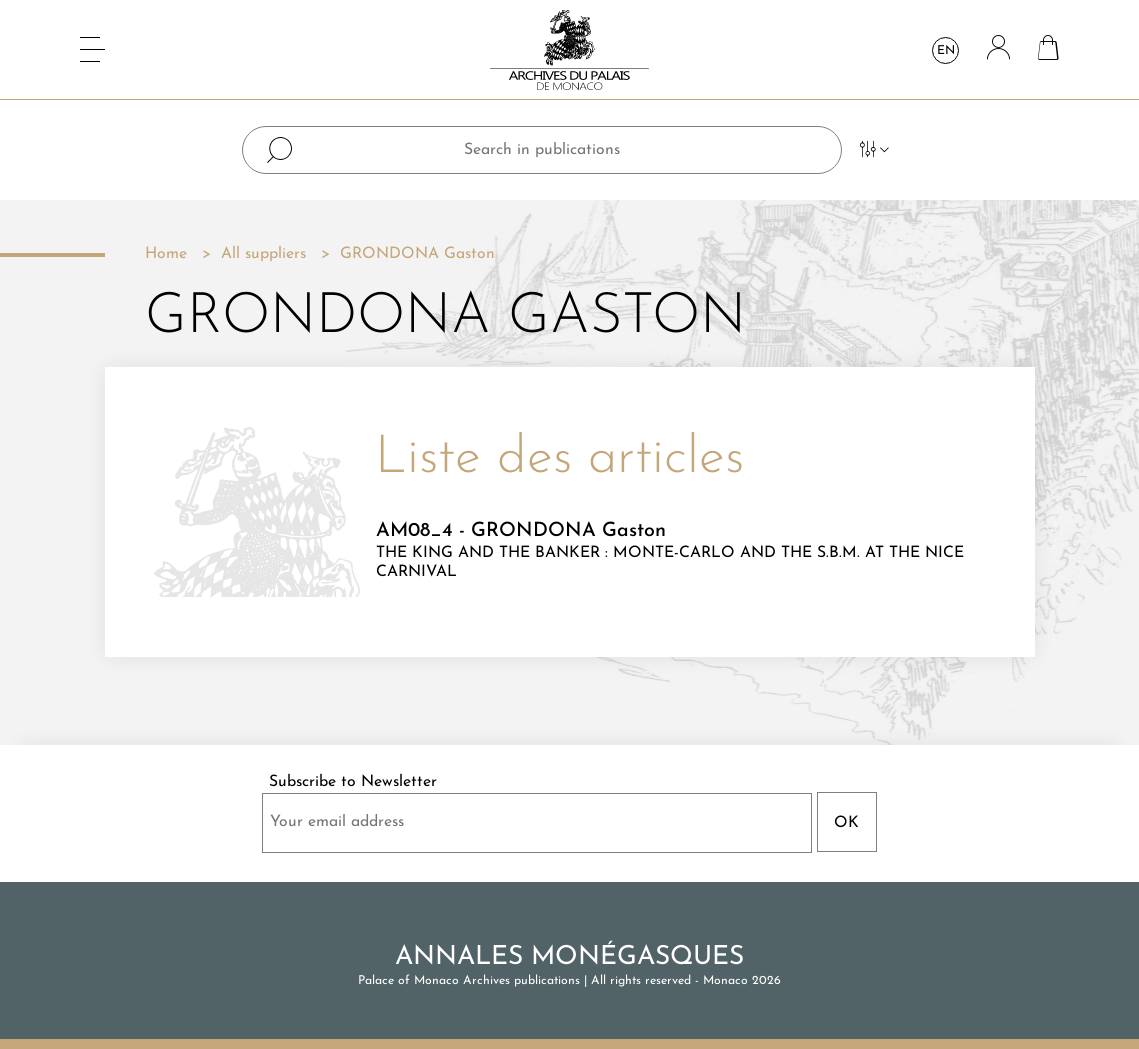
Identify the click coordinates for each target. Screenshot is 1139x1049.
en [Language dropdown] (946, 51)
